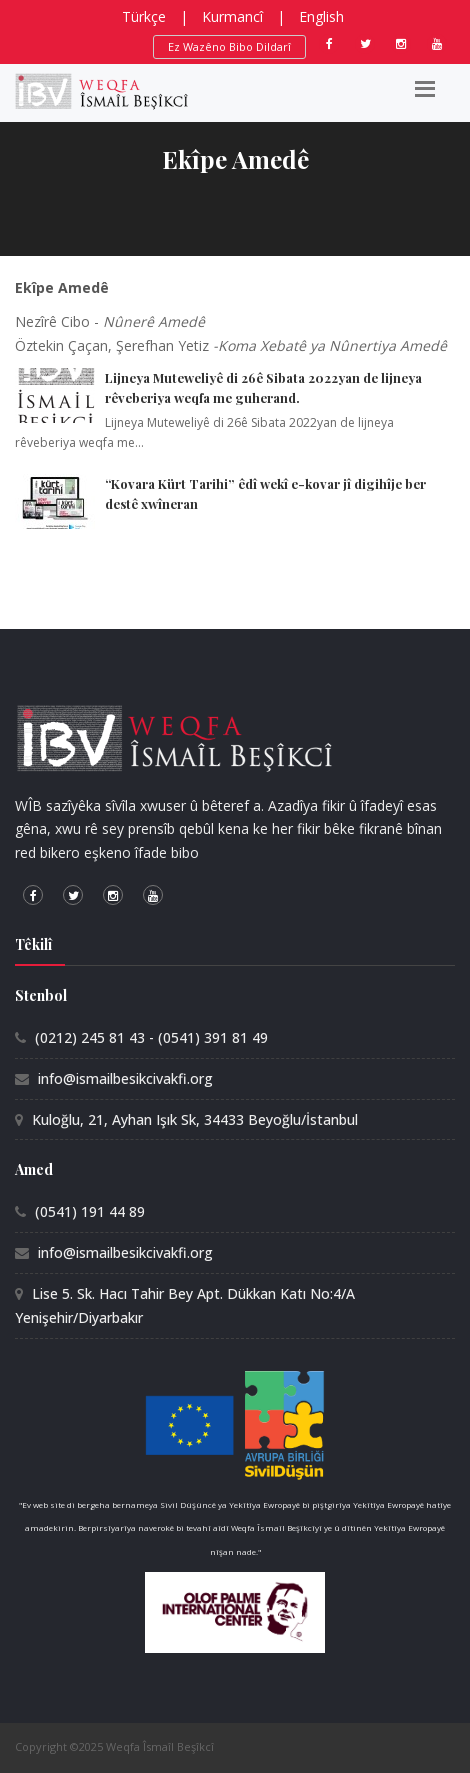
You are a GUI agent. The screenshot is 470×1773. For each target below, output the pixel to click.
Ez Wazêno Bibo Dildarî (229, 46)
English (321, 16)
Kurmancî (232, 16)
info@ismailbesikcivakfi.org (125, 1078)
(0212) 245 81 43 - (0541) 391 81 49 (151, 1037)
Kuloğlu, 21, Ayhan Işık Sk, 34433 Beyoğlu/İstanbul (195, 1119)
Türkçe (144, 16)
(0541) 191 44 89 (90, 1211)
